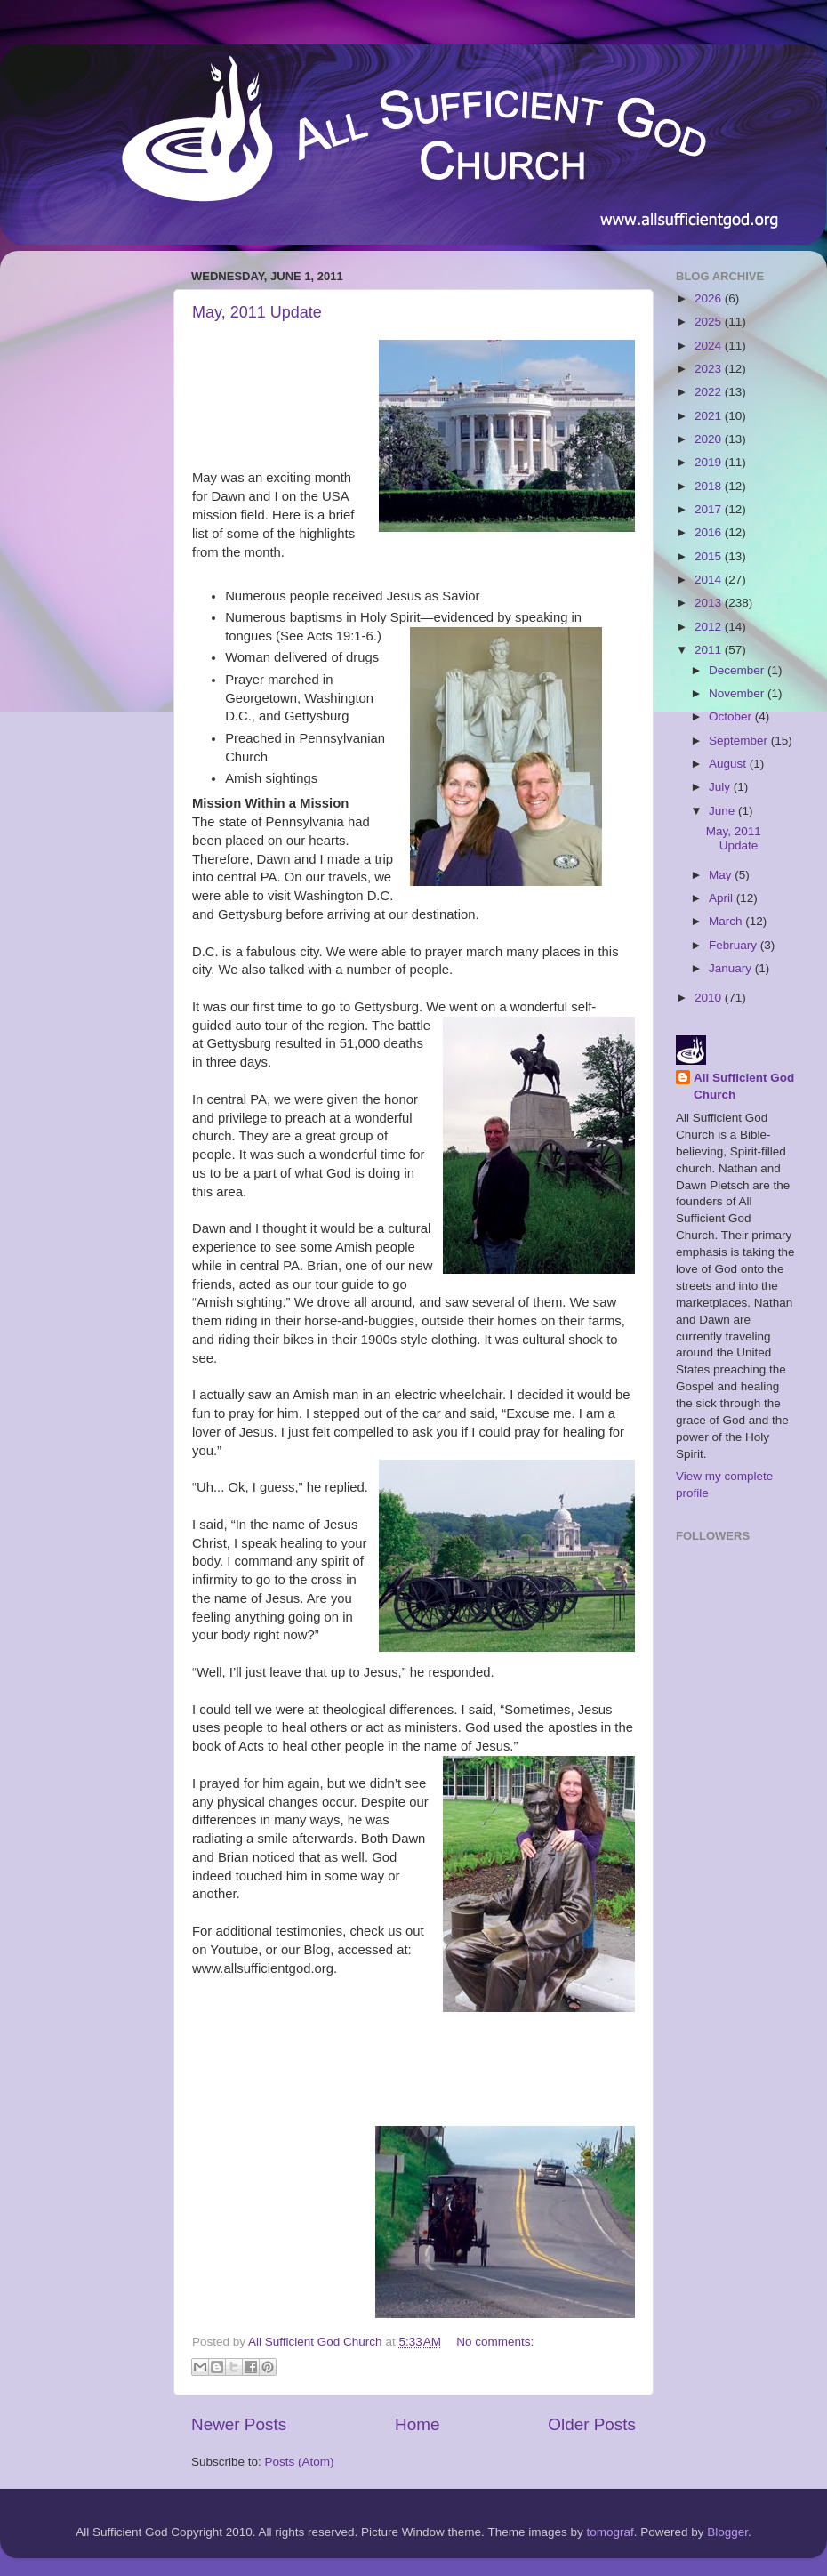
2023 (710, 368)
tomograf (609, 2532)
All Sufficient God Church (744, 1086)
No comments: (495, 2341)
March (727, 921)
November (738, 693)
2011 (710, 649)
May (722, 874)
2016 (710, 532)
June (723, 810)
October (732, 716)
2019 (710, 462)
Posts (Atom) (299, 2461)
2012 (710, 626)
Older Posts (592, 2424)
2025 (710, 321)
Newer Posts (238, 2424)
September (740, 740)
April (722, 898)
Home (417, 2424)
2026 (710, 298)
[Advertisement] (84, 531)
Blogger (727, 2532)
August (729, 763)
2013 (710, 602)
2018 (710, 486)
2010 (710, 997)
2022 (710, 391)
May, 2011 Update (257, 312)
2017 (710, 509)
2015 (710, 556)
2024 (710, 345)
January (732, 968)
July (721, 786)
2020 (710, 439)
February (734, 945)
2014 (710, 579)
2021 (710, 416)
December (738, 670)
